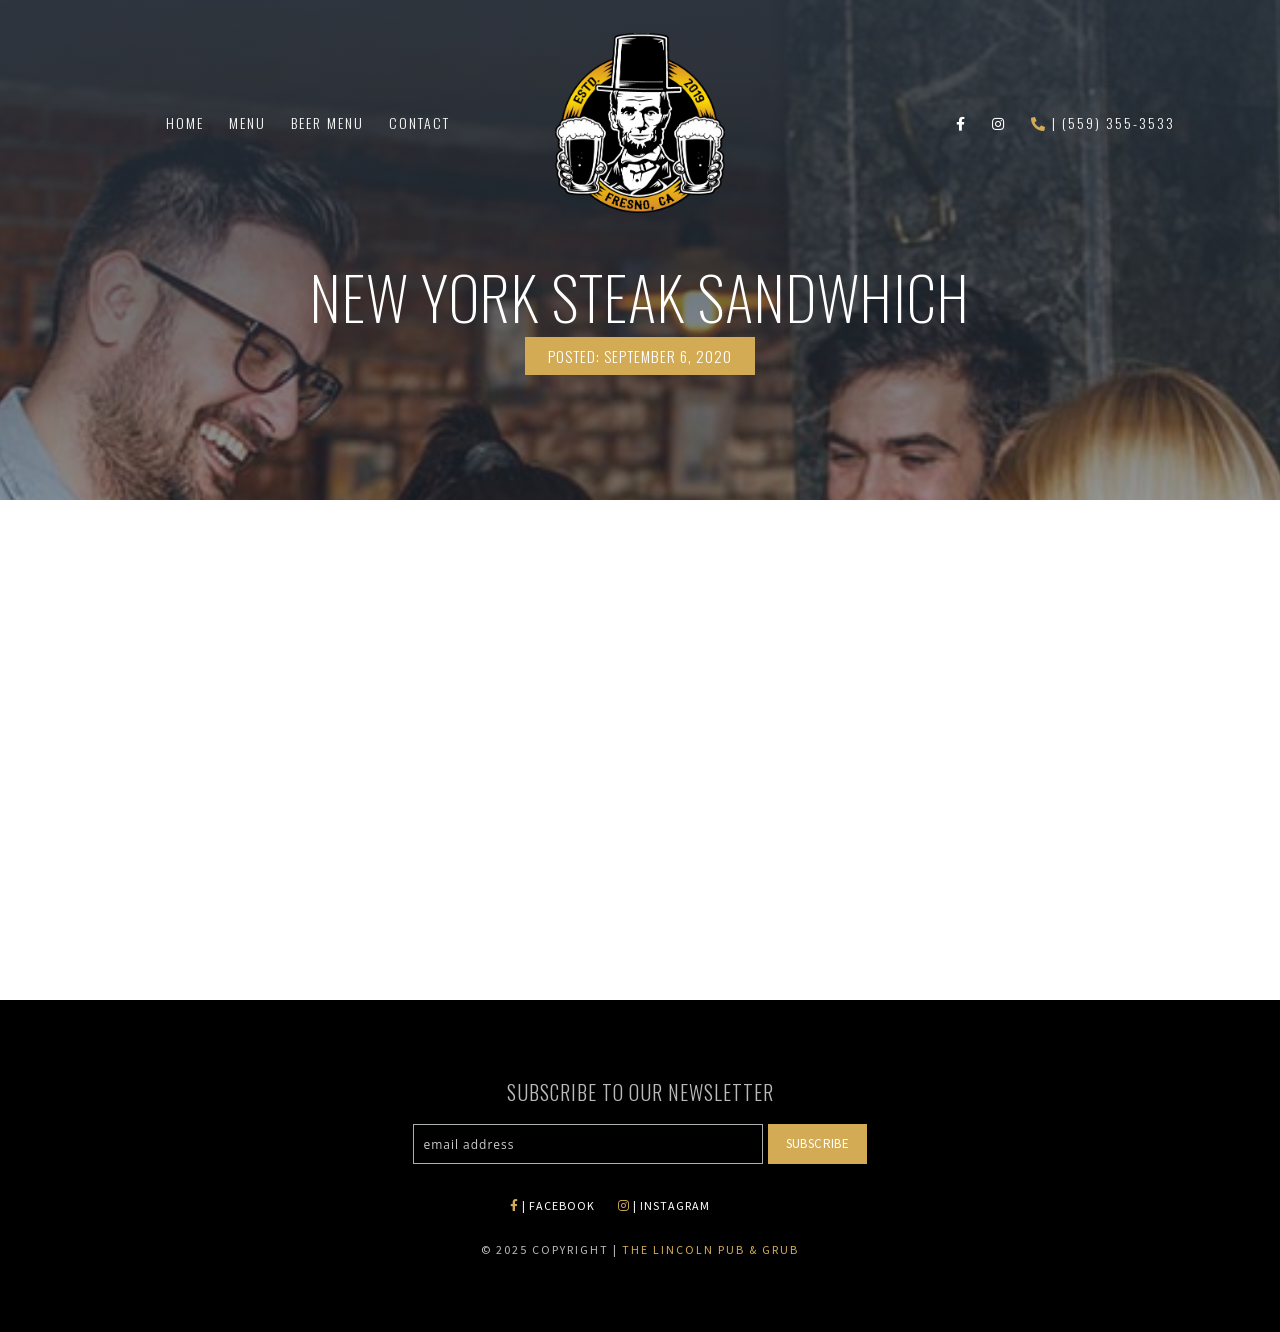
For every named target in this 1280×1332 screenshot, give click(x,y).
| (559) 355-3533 (1103, 122)
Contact (419, 122)
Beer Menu (327, 122)
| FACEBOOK (552, 1205)
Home (185, 122)
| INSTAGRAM (664, 1205)
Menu (247, 122)
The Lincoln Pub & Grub (710, 1249)
